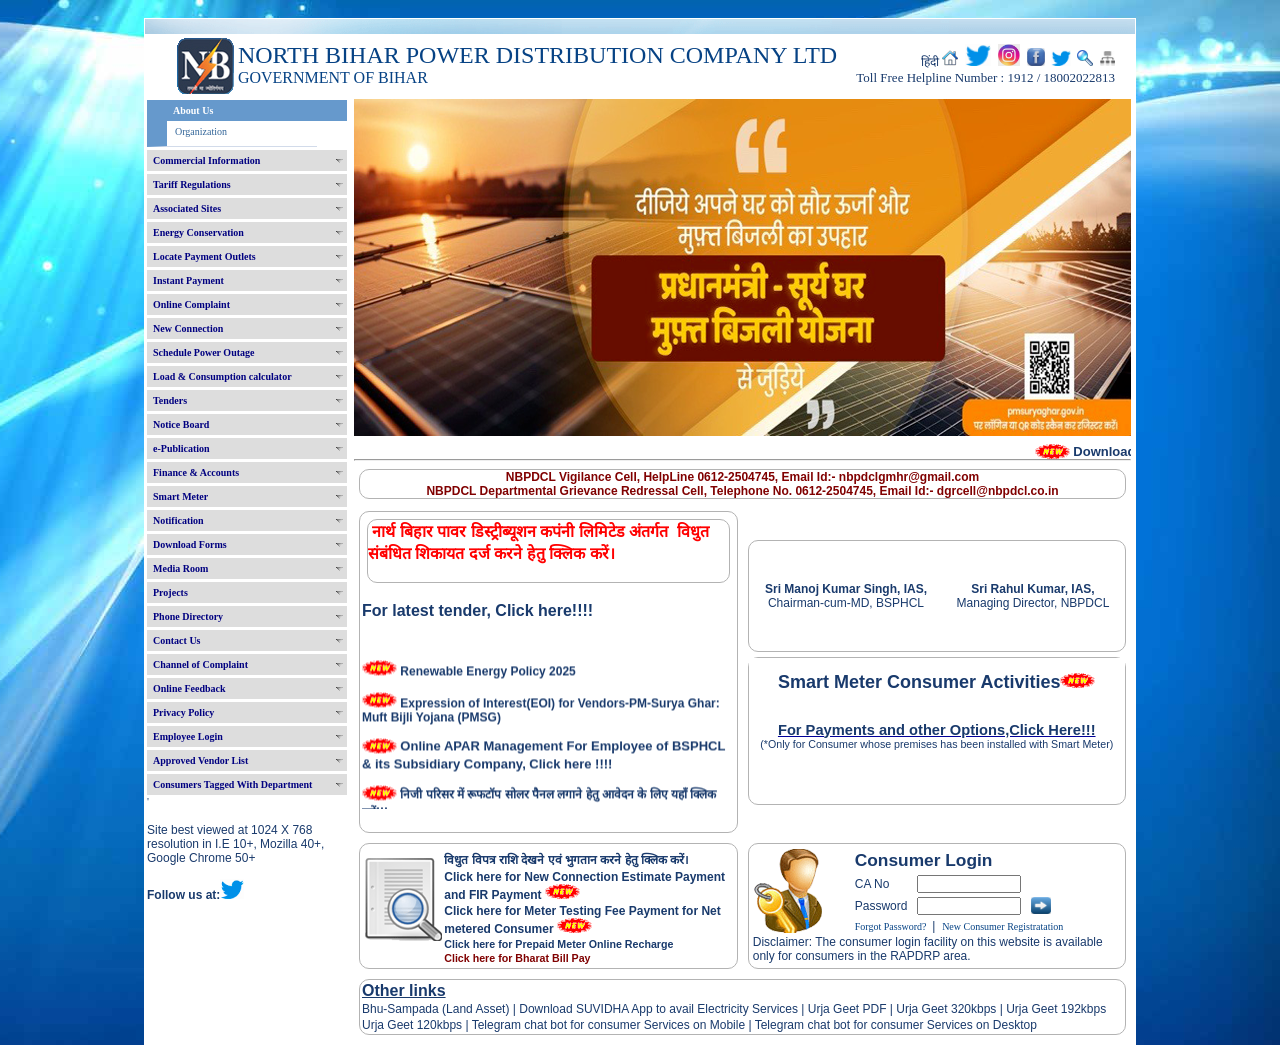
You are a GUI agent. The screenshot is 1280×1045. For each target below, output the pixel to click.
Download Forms (190, 544)
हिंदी (930, 62)
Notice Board (181, 424)
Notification (178, 520)
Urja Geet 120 (399, 1025)
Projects (170, 592)
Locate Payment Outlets (204, 256)
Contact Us (177, 640)
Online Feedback (189, 688)
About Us (193, 110)
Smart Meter (180, 496)
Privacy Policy (183, 712)
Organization (201, 131)
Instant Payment (188, 280)
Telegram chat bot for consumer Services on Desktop (896, 1025)
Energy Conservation (198, 232)
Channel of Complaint (200, 664)
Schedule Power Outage (203, 352)
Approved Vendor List (200, 760)
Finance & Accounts (196, 472)
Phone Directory (188, 616)
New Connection (188, 328)
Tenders (170, 400)
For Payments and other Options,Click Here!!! (937, 730)
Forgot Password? (891, 926)
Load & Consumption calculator (222, 376)
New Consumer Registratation (1002, 926)
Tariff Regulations (192, 184)
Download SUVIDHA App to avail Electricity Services (658, 1009)
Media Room (180, 568)
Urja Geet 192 (1042, 1009)
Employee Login (188, 736)
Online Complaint (191, 304)
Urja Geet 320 (933, 1009)
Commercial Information (206, 160)
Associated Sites (187, 208)
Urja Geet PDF (847, 1009)
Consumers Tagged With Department (232, 784)
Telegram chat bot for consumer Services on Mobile (608, 1025)
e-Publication (181, 448)
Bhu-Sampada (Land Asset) (435, 1009)
